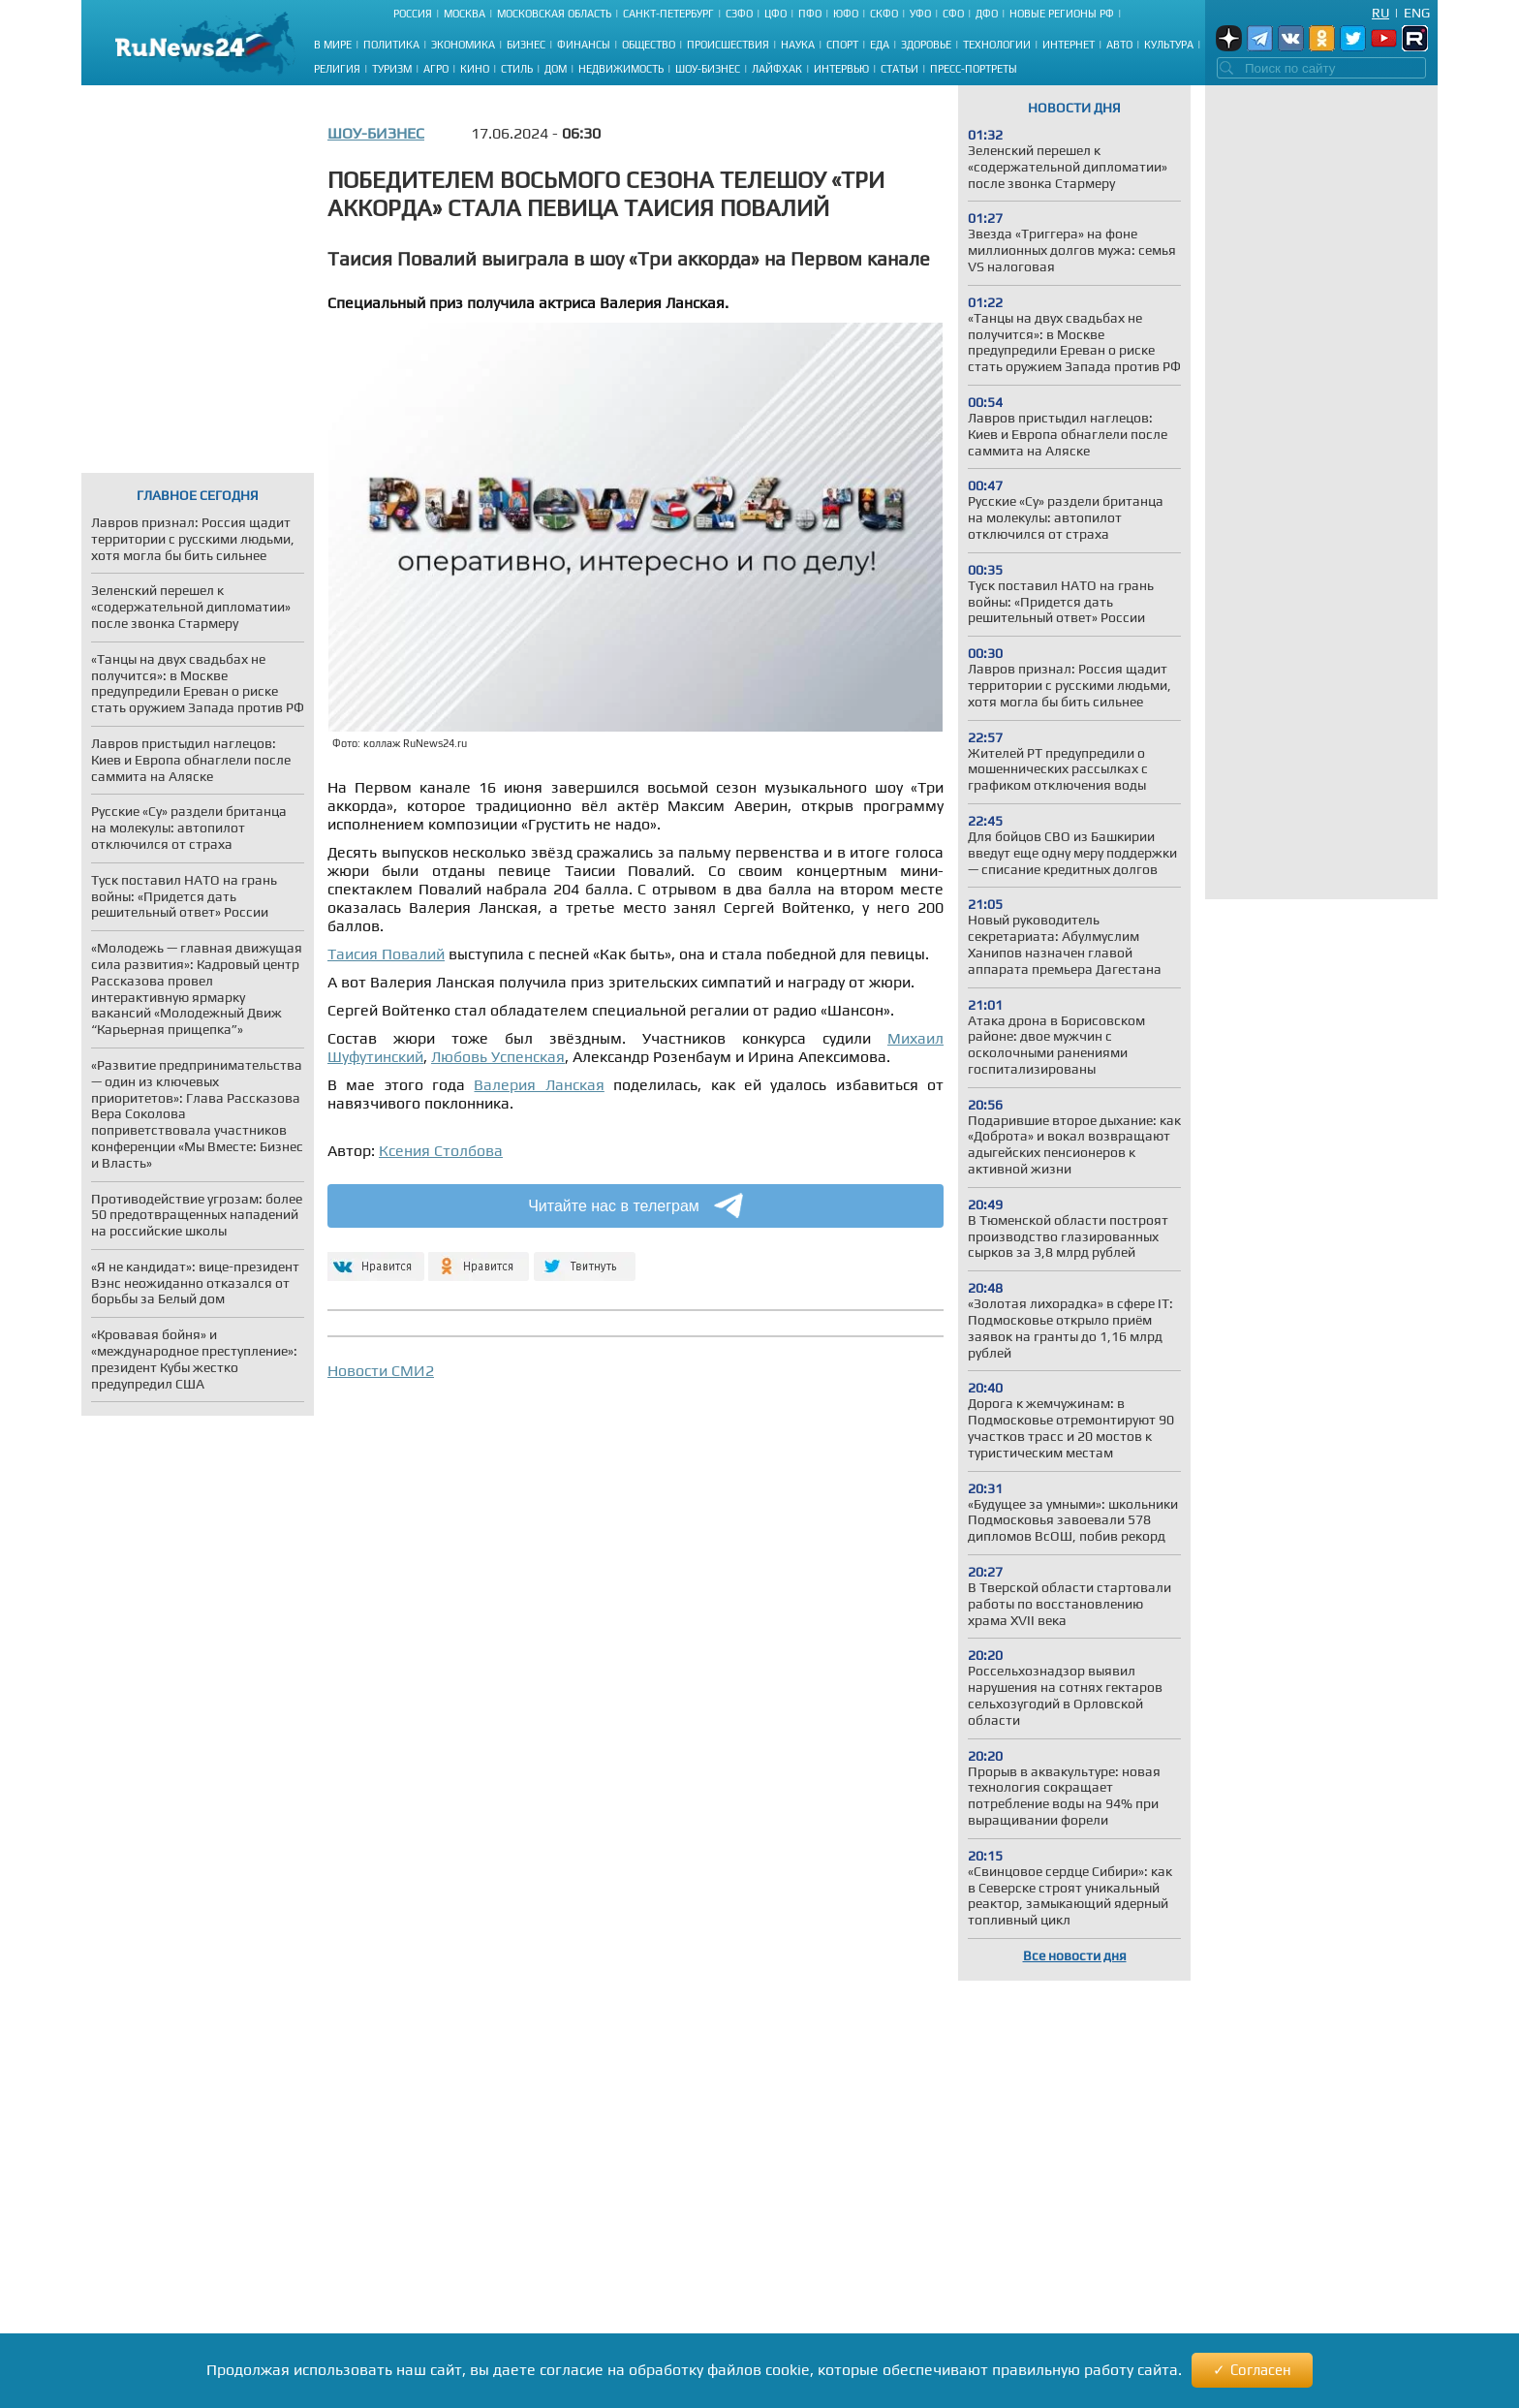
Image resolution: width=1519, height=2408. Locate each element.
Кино (474, 69)
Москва (464, 13)
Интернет (1068, 44)
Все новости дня (1075, 1955)
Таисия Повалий (386, 954)
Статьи (899, 69)
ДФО (987, 13)
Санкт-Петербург (668, 13)
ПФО (810, 13)
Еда (879, 44)
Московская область (554, 13)
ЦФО (775, 13)
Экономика (463, 44)
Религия (337, 69)
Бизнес (526, 44)
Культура (1169, 44)
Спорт (842, 44)
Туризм (392, 69)
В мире (333, 44)
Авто (1119, 44)
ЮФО (845, 13)
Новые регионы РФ (1061, 13)
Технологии (997, 44)
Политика (391, 44)
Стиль (517, 69)
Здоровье (926, 44)
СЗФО (739, 13)
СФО (953, 13)
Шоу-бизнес (707, 69)
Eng (1417, 12)
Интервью (841, 69)
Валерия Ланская (539, 1085)
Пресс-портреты (973, 69)
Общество (648, 44)
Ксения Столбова (441, 1150)
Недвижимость (621, 69)
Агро (436, 69)
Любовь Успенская (498, 1057)
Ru (1380, 12)
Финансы (583, 44)
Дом (555, 69)
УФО (920, 13)
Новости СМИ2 (380, 1370)
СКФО (884, 13)
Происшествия (728, 44)
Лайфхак (777, 69)
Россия (412, 13)
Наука (798, 44)
